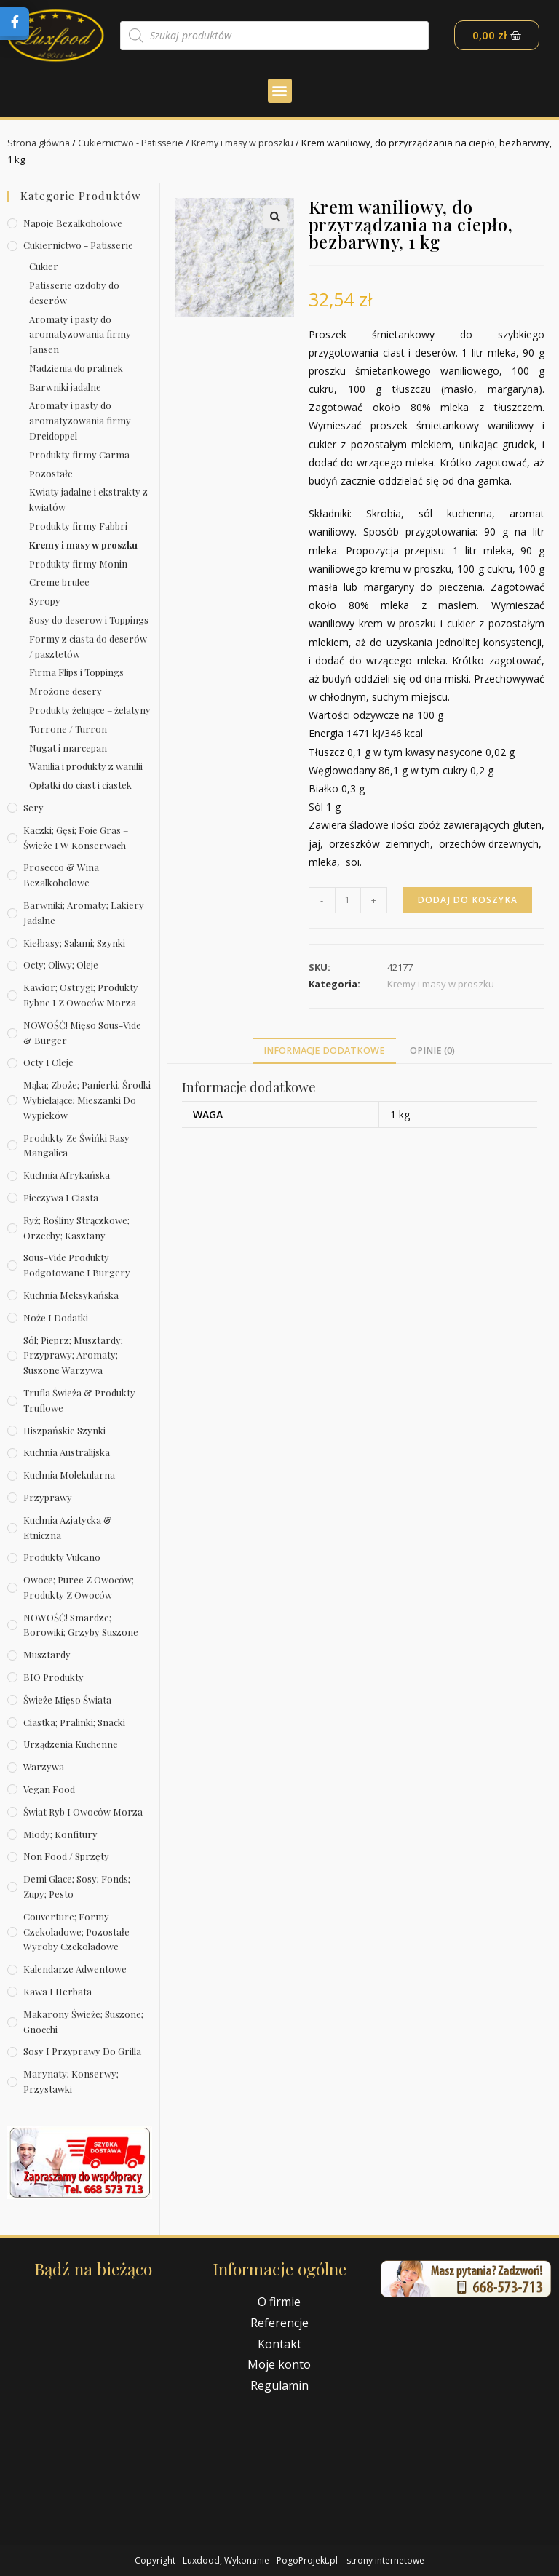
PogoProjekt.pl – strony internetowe (350, 2560)
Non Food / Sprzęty (66, 1856)
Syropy (44, 601)
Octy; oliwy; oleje (60, 964)
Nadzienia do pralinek (76, 368)
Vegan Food (49, 1789)
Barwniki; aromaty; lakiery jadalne (83, 912)
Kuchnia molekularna (69, 1474)
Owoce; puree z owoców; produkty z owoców (78, 1587)
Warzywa (43, 1766)
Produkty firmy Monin (78, 563)
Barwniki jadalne (65, 386)
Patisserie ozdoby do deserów (74, 292)
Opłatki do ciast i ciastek (80, 785)
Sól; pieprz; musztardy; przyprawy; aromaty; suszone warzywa (73, 1354)
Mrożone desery (65, 691)
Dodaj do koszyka (468, 900)
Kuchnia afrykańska (66, 1175)
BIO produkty (53, 1677)
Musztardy (47, 1654)
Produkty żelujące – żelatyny (90, 710)
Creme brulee (59, 582)
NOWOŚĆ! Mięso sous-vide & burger (82, 1032)
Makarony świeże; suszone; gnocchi (83, 2021)
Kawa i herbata (57, 1991)
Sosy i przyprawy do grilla (82, 2051)
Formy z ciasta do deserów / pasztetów (88, 646)
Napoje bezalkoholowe (72, 222)
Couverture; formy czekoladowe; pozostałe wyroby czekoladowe (76, 1931)
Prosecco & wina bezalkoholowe (61, 875)
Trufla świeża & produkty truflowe (79, 1400)
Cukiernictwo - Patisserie (133, 142)
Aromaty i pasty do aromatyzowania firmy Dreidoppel (80, 420)
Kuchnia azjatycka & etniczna (67, 1527)
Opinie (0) (432, 1050)
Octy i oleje (48, 1062)
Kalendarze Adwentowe (75, 1969)
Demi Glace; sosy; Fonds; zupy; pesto (76, 1886)
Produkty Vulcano (61, 1557)
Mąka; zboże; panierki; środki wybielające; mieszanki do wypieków (87, 1099)
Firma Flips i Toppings (76, 672)
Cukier (43, 266)
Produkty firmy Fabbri (78, 526)
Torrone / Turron (68, 729)
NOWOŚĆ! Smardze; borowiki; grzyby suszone (80, 1624)
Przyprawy (47, 1497)
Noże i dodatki (55, 1317)
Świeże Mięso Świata (67, 1699)
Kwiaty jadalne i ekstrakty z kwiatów (88, 499)
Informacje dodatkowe (324, 1050)
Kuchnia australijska (66, 1452)
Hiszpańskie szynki (64, 1429)
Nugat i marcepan (68, 747)
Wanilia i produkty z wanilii (86, 766)
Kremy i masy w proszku (249, 142)
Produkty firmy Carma (79, 454)
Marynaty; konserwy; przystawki (71, 2081)
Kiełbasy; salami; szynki (74, 942)
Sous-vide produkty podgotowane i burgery (76, 1265)
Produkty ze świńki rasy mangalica (76, 1144)
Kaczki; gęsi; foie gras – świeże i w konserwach (75, 837)
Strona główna (39, 142)
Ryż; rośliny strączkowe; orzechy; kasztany (76, 1227)
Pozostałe (51, 472)
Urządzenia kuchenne (70, 1744)
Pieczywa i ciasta (60, 1197)
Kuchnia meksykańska (71, 1295)
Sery (33, 807)
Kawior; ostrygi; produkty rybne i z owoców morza (80, 995)
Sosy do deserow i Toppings (88, 619)
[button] (280, 91)
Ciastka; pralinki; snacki (74, 1721)
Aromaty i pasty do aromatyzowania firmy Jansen (80, 333)
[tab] (324, 1051)
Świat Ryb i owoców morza (83, 1811)
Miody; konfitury (60, 1833)
